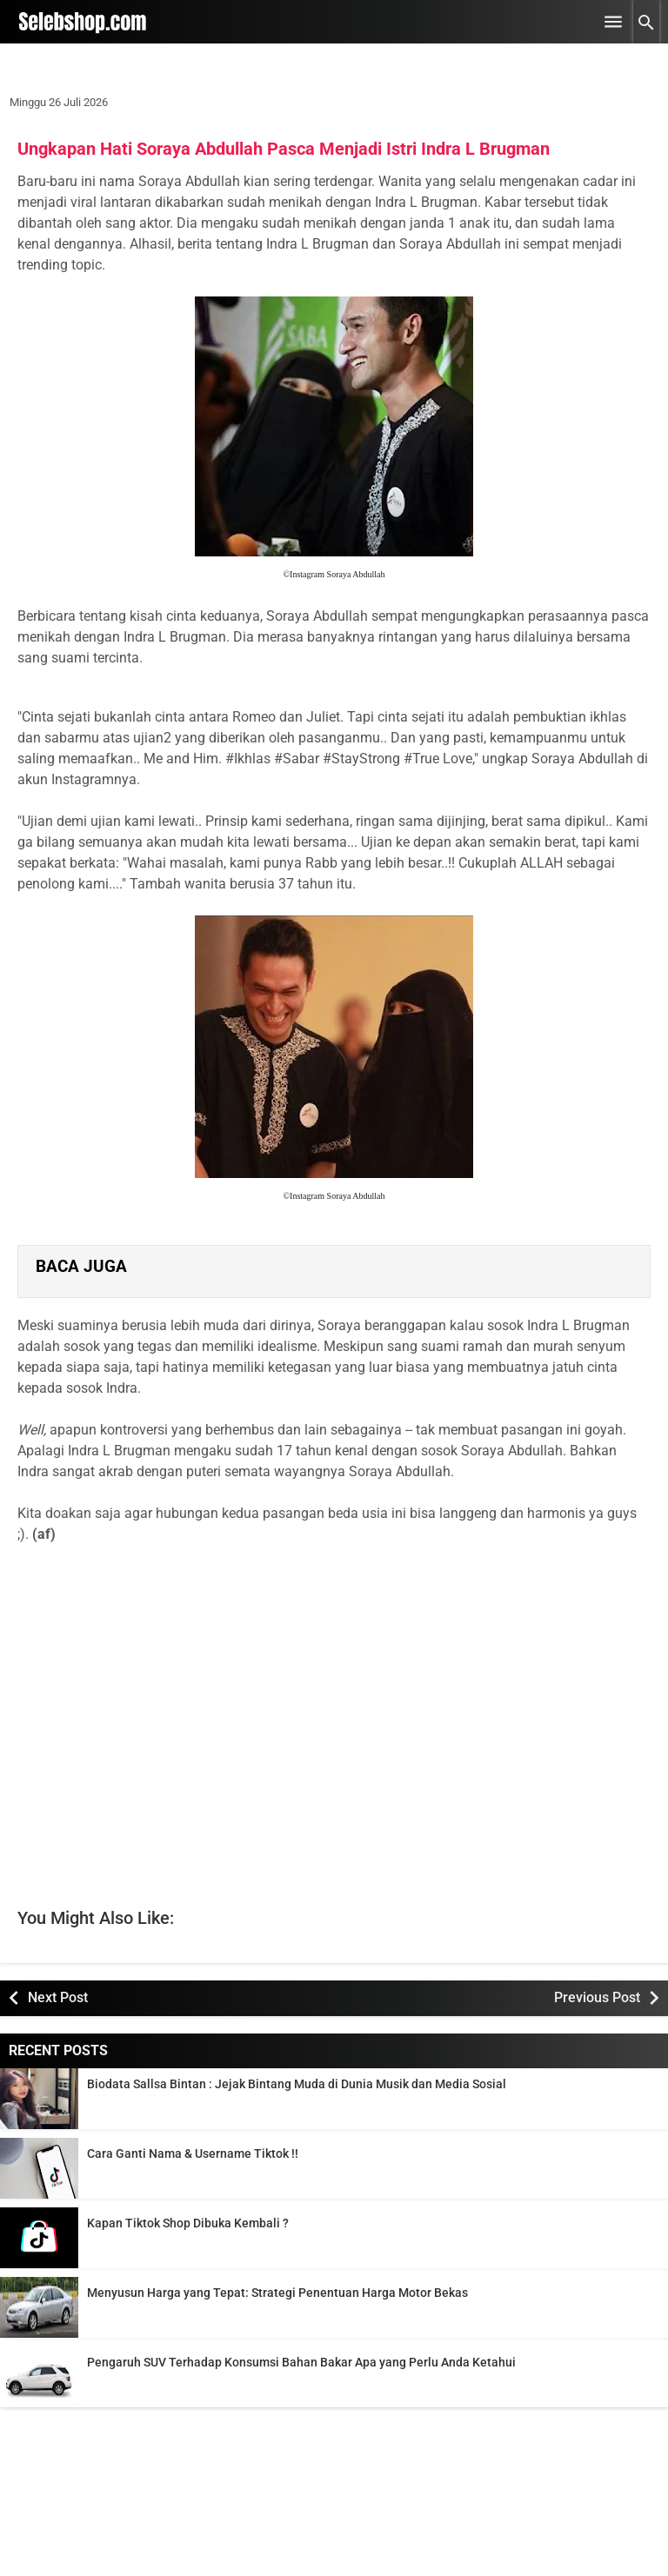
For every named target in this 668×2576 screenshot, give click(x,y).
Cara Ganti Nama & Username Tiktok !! (192, 2153)
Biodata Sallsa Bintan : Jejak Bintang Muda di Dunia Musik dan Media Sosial (296, 2084)
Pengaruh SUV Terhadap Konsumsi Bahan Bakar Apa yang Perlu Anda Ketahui (301, 2362)
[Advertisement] (334, 1705)
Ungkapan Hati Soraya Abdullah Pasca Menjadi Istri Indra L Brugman (283, 148)
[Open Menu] (613, 21)
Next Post (58, 1997)
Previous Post (597, 1997)
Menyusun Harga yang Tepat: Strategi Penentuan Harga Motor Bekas (277, 2293)
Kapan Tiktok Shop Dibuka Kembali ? (188, 2223)
